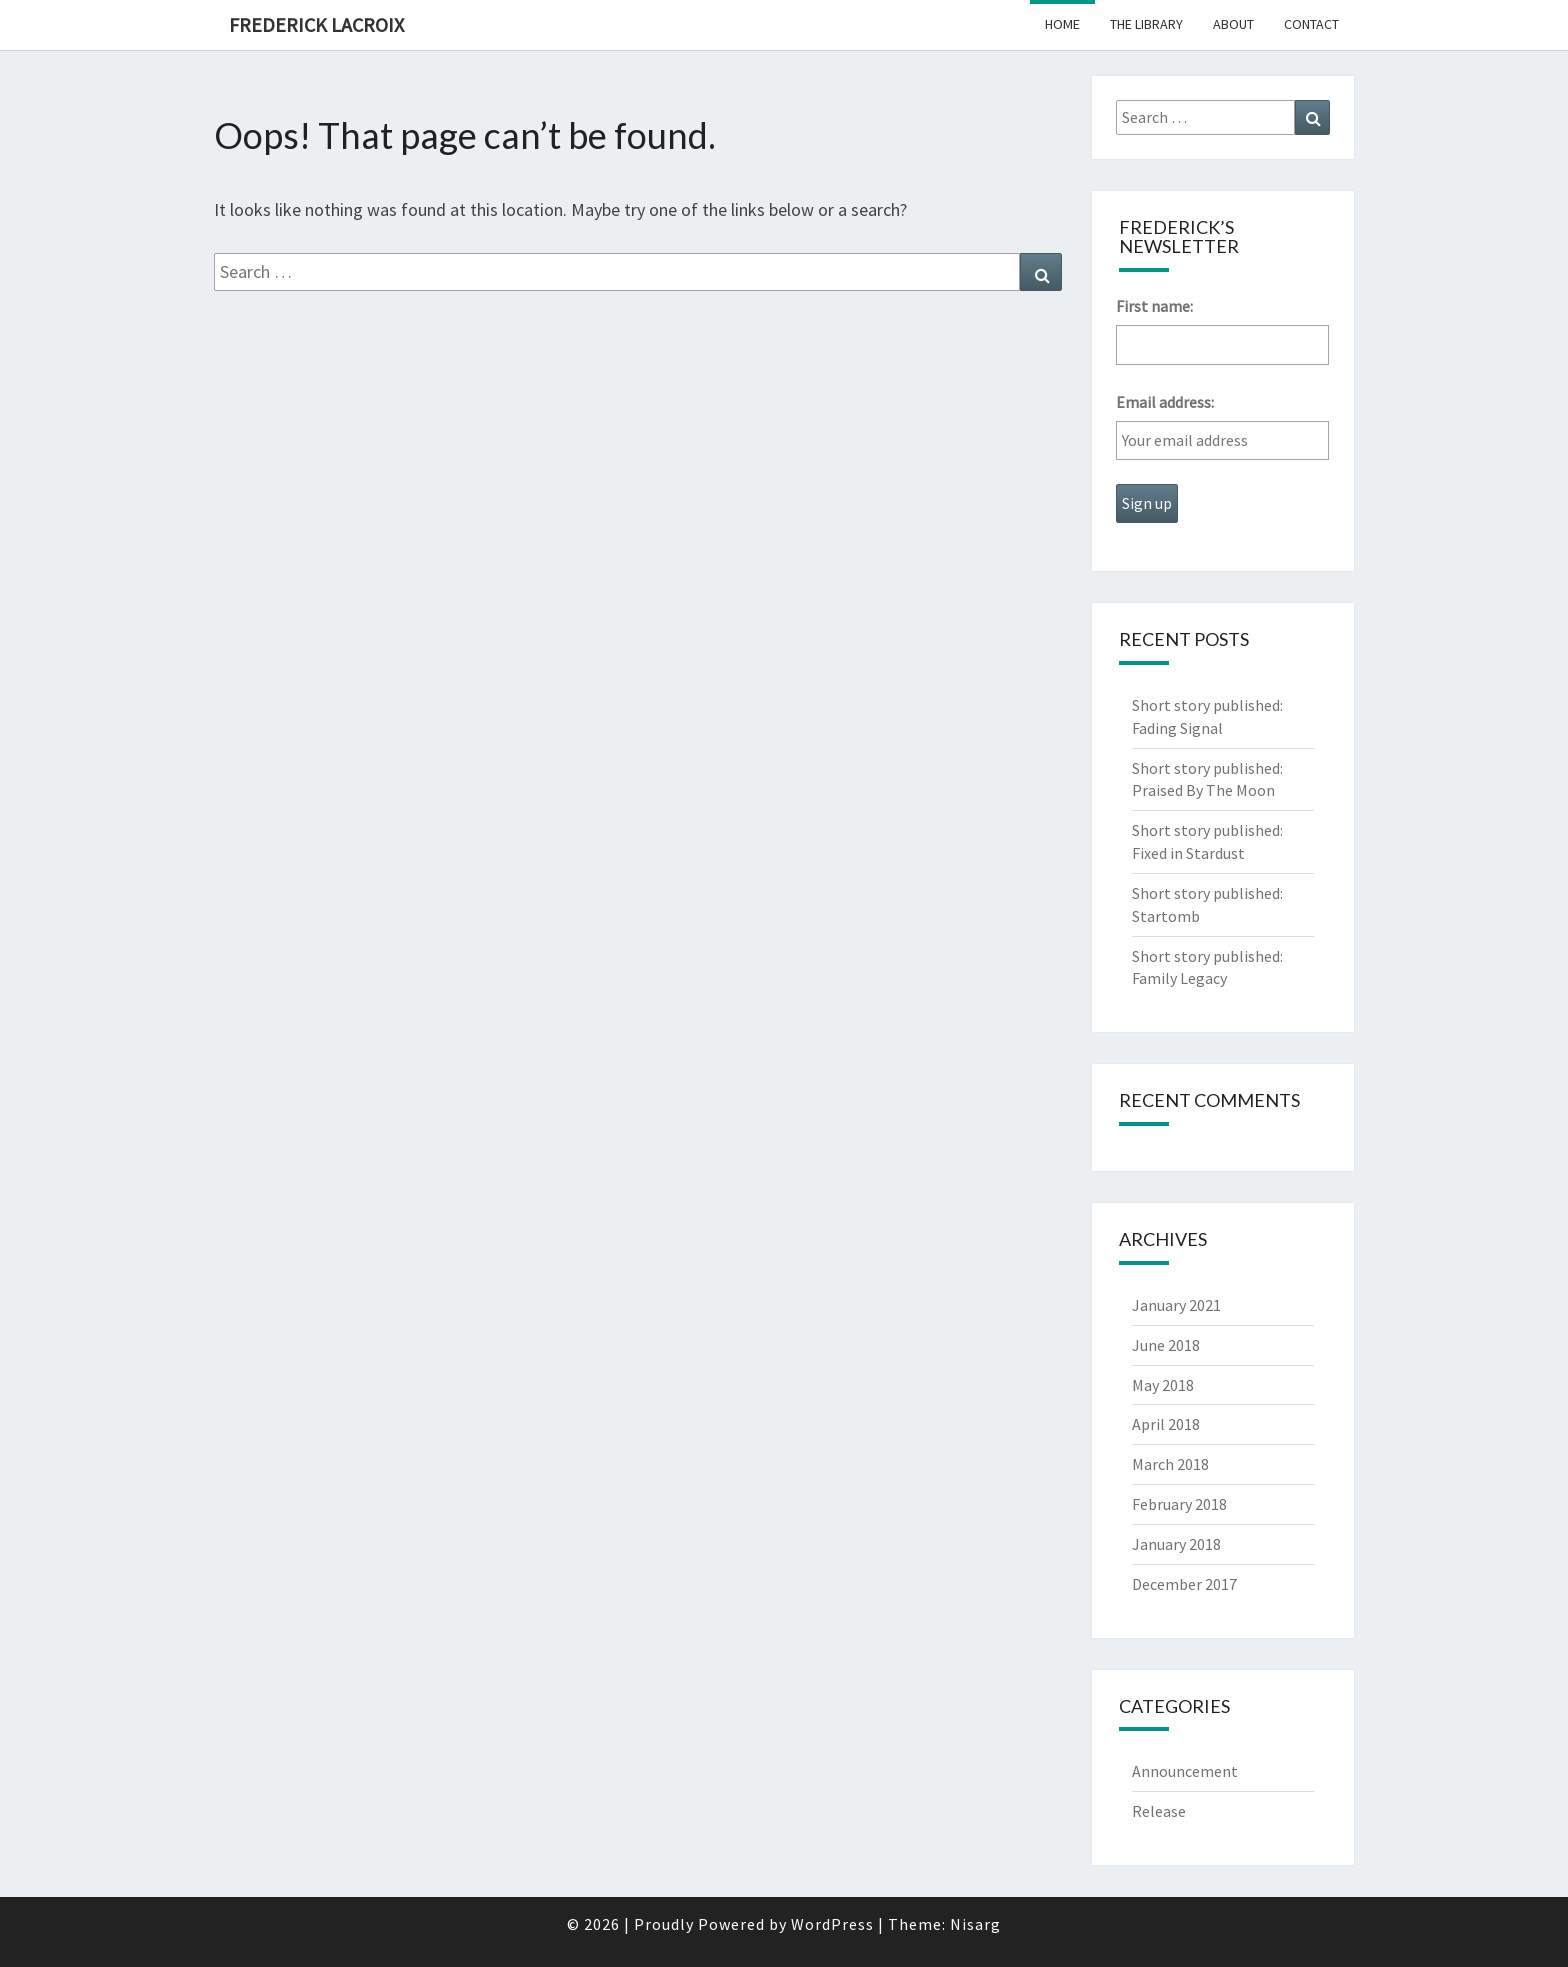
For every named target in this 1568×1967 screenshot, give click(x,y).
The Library (1146, 24)
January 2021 (1176, 1305)
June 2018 (1166, 1345)
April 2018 (1166, 1424)
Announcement (1185, 1771)
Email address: (1165, 402)
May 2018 (1163, 1385)
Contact (1311, 24)
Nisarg (975, 1924)
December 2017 (1184, 1584)
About (1233, 24)
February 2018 (1179, 1504)
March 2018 (1170, 1464)
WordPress (832, 1924)
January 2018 (1176, 1544)
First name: (1154, 306)
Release (1159, 1811)
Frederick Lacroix (316, 24)
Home (1062, 24)
